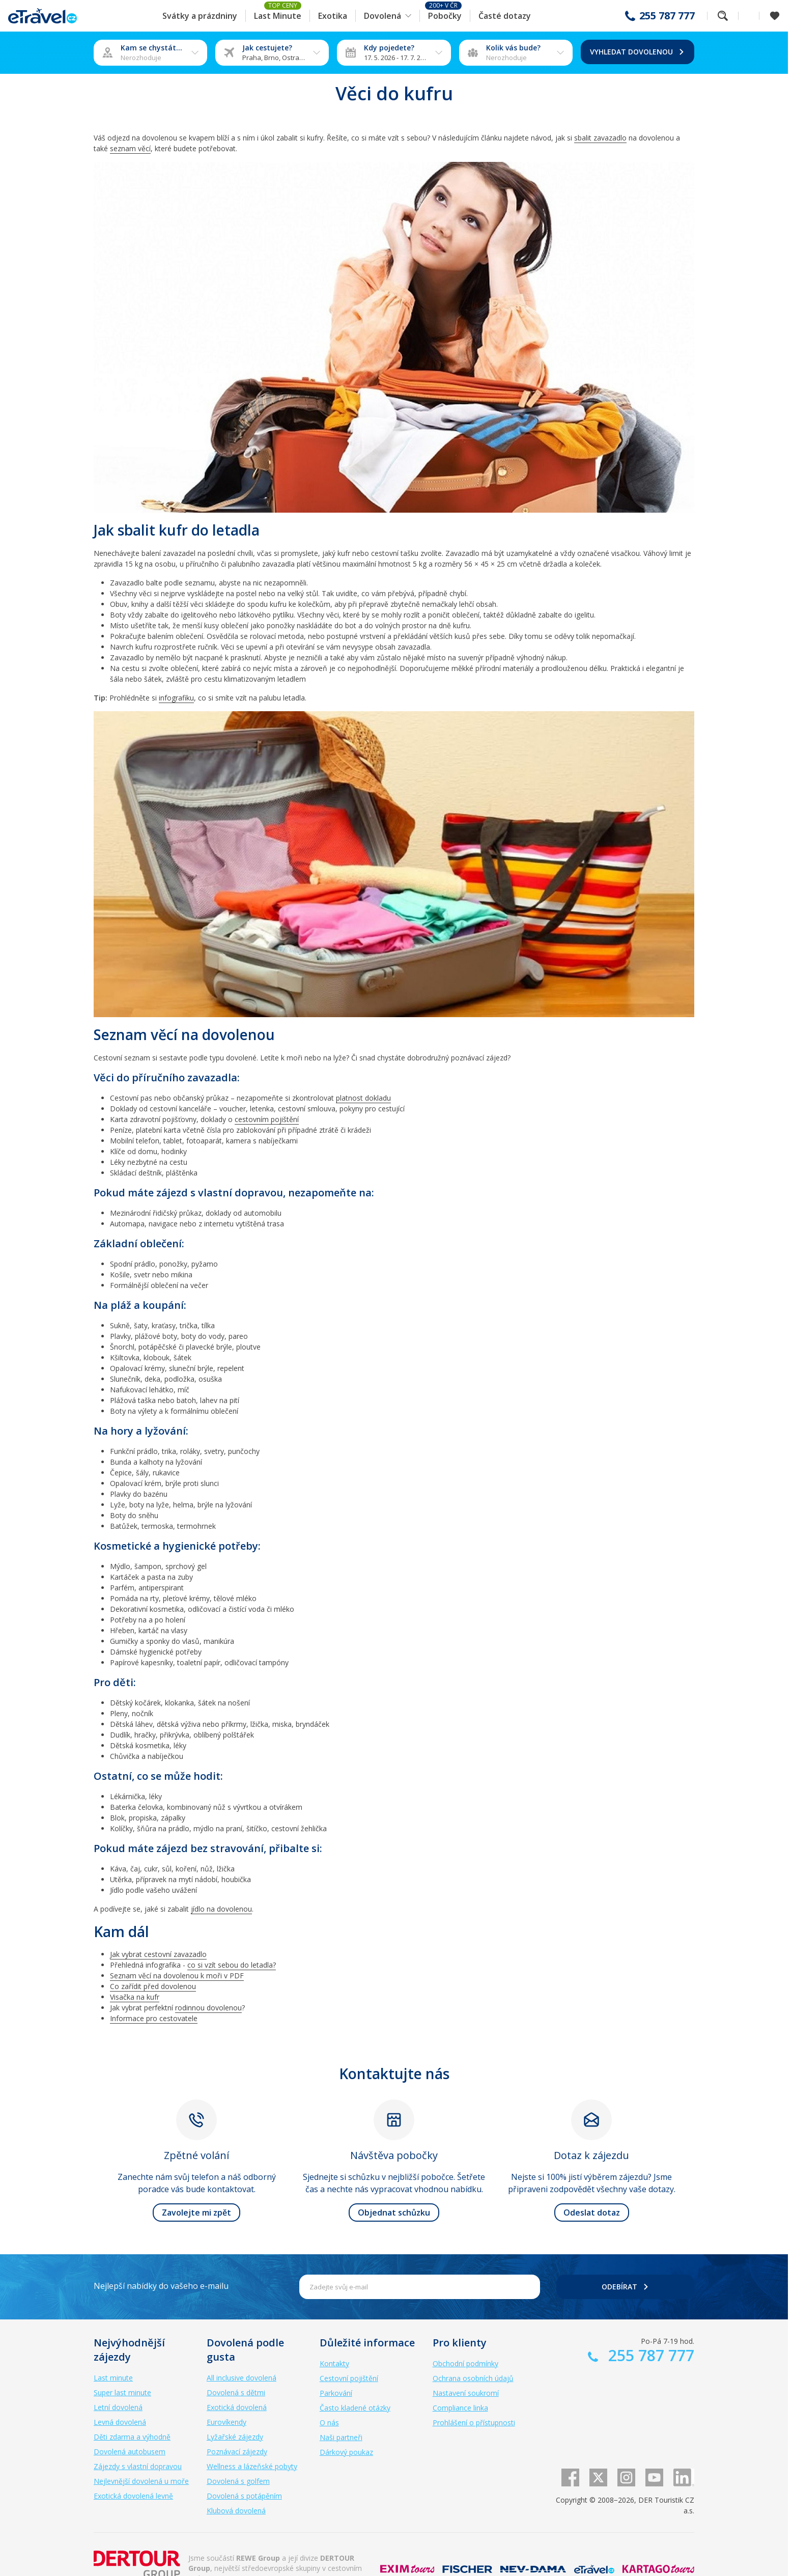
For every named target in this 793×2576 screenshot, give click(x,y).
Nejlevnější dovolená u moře (141, 2481)
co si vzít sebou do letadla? (231, 1965)
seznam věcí (130, 148)
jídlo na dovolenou (221, 1909)
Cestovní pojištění (349, 2378)
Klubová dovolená (236, 2510)
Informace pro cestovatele (153, 2018)
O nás (329, 2422)
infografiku (176, 698)
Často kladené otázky (355, 2408)
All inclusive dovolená (241, 2378)
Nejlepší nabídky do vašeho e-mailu (161, 2285)
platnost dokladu (363, 1098)
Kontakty (334, 2363)
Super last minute (122, 2392)
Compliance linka (460, 2408)
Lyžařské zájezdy (235, 2437)
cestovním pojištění (267, 1119)
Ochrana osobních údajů (473, 2378)
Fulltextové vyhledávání (723, 16)
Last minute (113, 2378)
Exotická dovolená (237, 2407)
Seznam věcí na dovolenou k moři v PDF (177, 1975)
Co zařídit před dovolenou (153, 1986)
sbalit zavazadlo (600, 138)
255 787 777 (667, 16)
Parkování (336, 2393)
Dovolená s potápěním (244, 2496)
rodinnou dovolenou (208, 2007)
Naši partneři (341, 2437)
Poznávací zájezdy (237, 2451)
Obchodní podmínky (465, 2363)
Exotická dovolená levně (133, 2496)
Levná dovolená (120, 2422)
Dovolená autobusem (129, 2451)
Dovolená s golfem (238, 2481)
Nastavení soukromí (466, 2393)
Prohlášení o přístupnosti (474, 2422)
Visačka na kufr (134, 1997)
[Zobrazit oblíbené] (775, 16)
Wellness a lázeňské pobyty (252, 2466)
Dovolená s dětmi (236, 2392)
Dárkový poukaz (346, 2452)
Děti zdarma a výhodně (132, 2437)
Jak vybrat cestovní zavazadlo (158, 1954)
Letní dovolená (118, 2407)
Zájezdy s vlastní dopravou (138, 2466)
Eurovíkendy (226, 2422)
